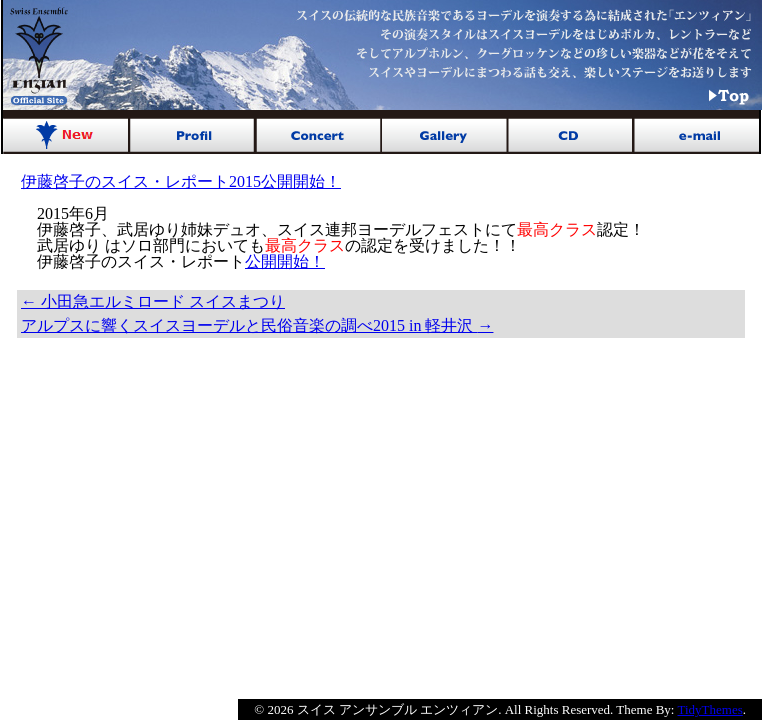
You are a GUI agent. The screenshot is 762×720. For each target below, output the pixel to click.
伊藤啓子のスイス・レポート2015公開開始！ (181, 181)
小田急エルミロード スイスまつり (153, 301)
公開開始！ (285, 261)
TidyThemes (710, 709)
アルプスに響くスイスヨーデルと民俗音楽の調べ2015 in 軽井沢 (257, 325)
